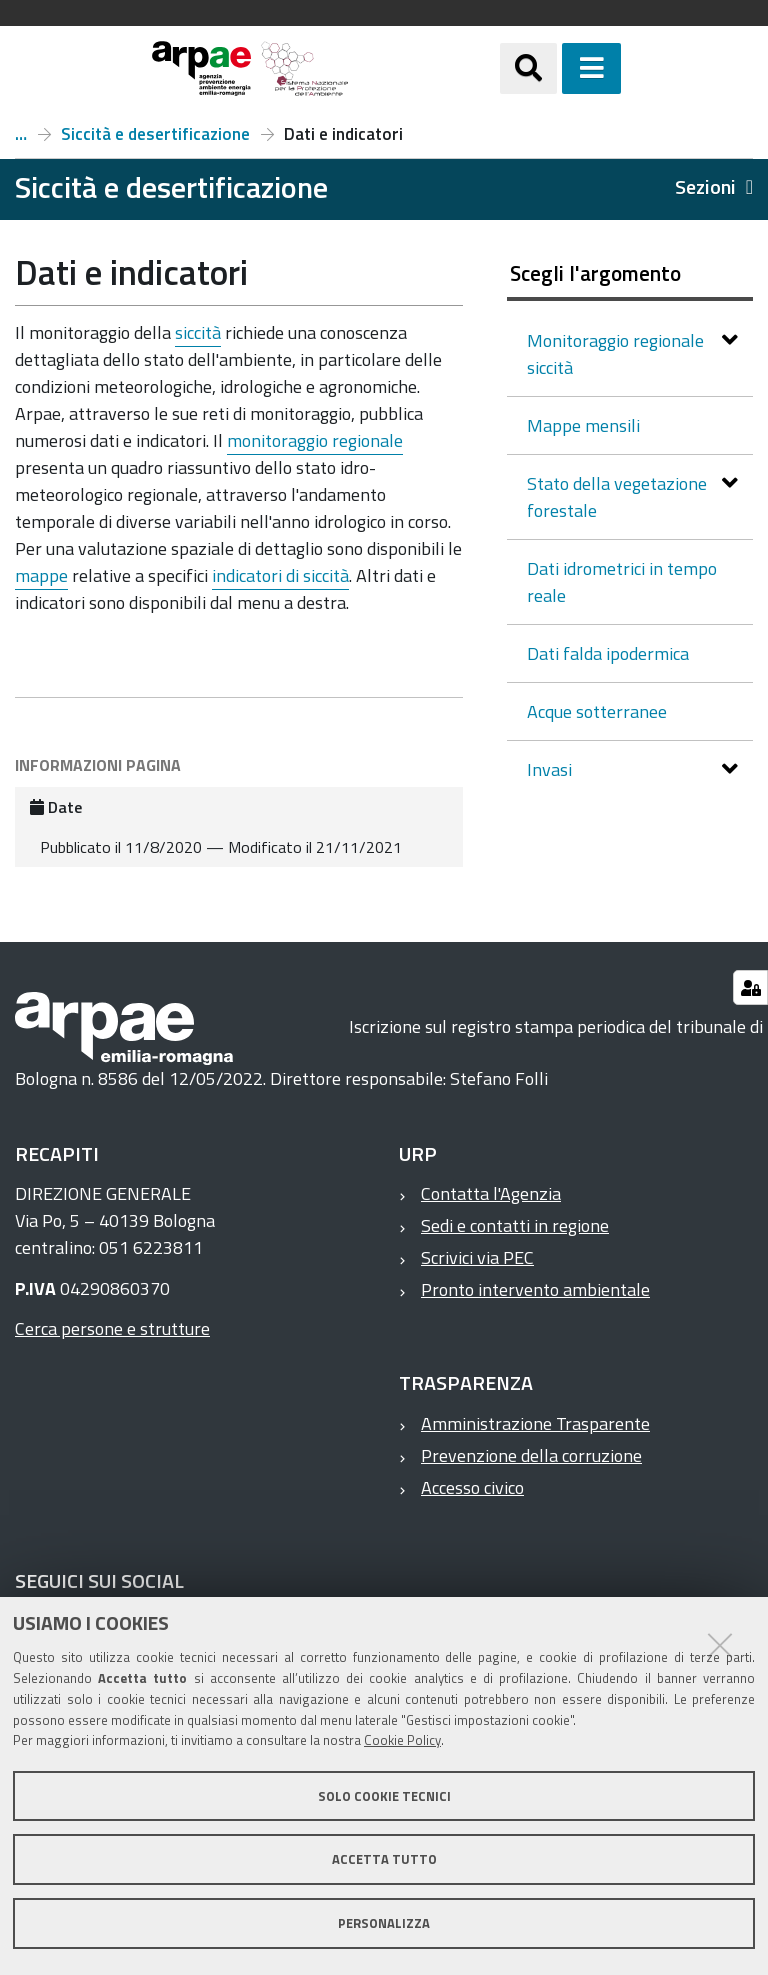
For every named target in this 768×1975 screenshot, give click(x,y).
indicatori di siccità (280, 575)
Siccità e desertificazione (155, 134)
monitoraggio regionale (315, 440)
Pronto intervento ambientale (535, 1289)
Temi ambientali (21, 134)
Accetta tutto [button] (384, 1859)
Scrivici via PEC (477, 1257)
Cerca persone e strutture (112, 1328)
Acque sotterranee (597, 711)
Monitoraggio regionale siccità (615, 354)
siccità (198, 332)
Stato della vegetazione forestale (617, 497)
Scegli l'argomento (595, 273)
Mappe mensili (583, 425)
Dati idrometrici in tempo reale (622, 582)
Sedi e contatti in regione (515, 1225)
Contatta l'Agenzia (491, 1193)
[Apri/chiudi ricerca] (528, 68)
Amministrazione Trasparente (535, 1423)
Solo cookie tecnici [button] (384, 1796)
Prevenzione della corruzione (531, 1455)
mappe (41, 575)
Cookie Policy (402, 1740)
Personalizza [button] (384, 1923)
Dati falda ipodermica (608, 653)
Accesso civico (472, 1487)
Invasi (551, 769)
